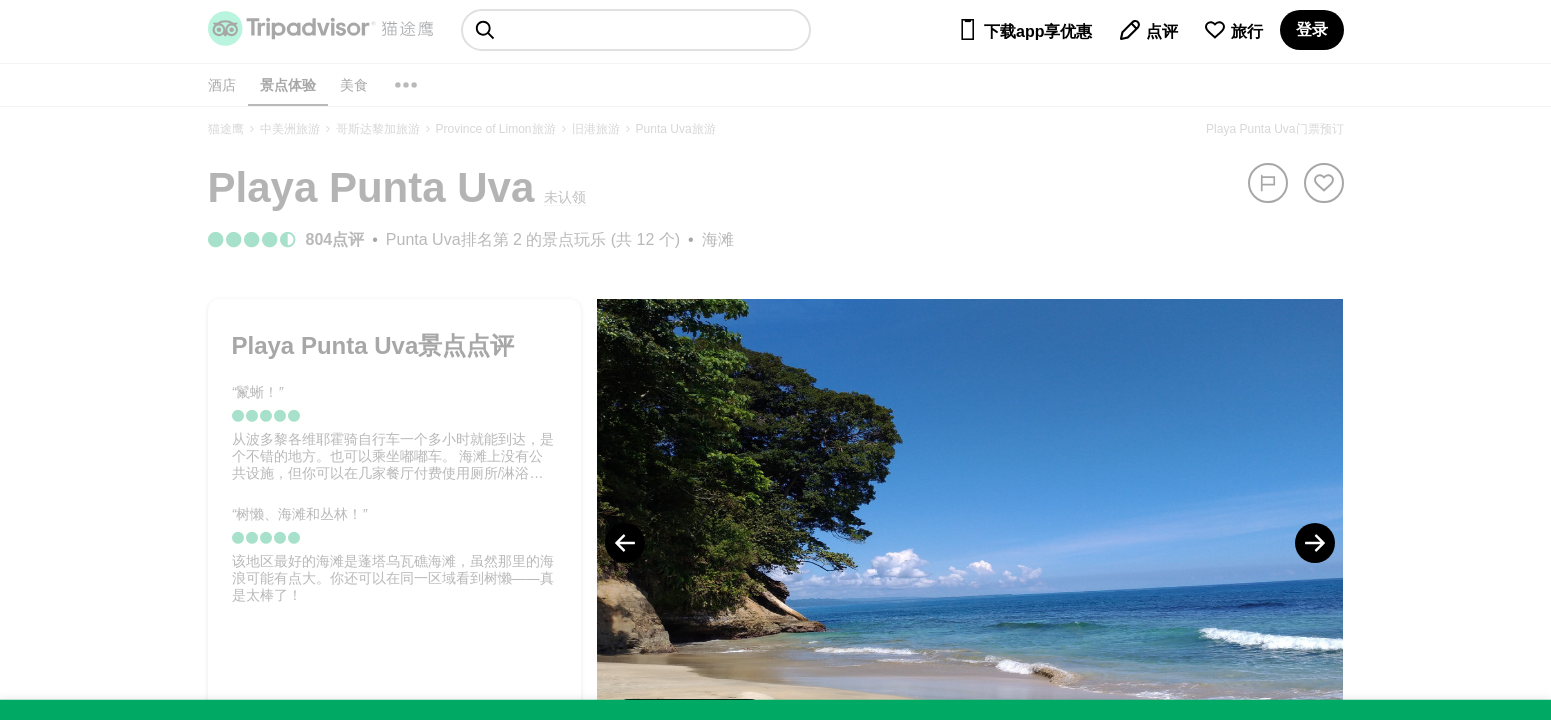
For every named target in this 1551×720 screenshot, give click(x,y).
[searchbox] (636, 30)
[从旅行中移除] (1324, 183)
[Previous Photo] (625, 543)
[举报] (1268, 183)
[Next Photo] (1315, 543)
